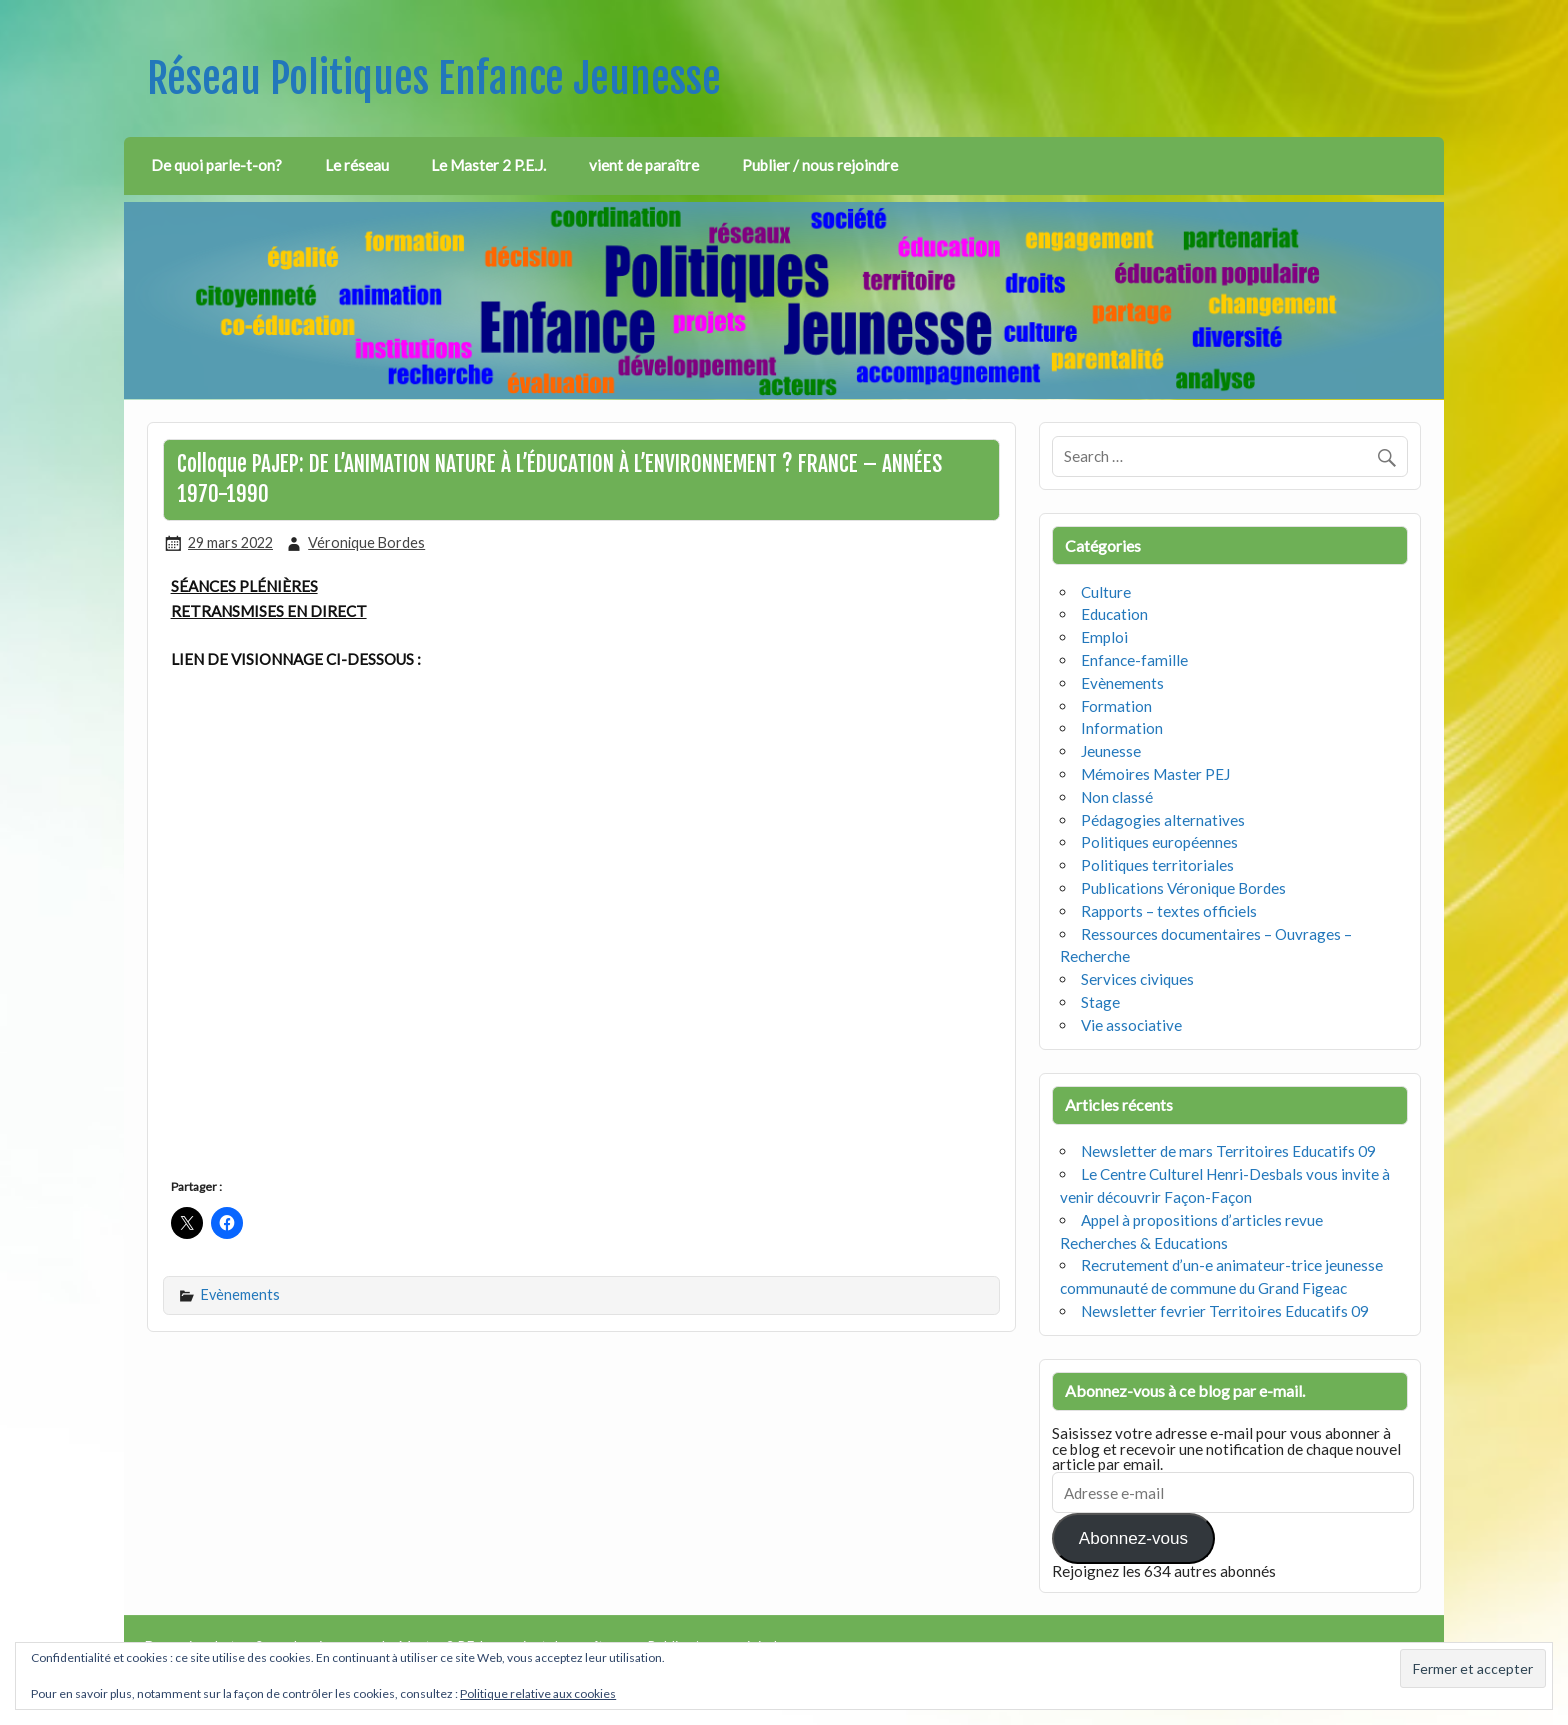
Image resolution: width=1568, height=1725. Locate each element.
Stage (1100, 1002)
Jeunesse (1111, 751)
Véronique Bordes (366, 542)
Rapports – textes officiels (1169, 911)
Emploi (1104, 637)
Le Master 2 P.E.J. (488, 165)
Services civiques (1137, 979)
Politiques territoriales (1157, 865)
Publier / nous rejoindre (820, 165)
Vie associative (1131, 1025)
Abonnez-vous (1133, 1538)
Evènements (240, 1294)
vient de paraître (644, 165)
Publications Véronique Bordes (1183, 888)
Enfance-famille (1134, 660)
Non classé (1117, 797)
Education (1114, 614)
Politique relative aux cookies (538, 1693)
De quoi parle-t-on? (216, 165)
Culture (1106, 592)
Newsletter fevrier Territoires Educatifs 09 (1225, 1311)
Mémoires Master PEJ (1155, 774)
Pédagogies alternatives (1163, 820)
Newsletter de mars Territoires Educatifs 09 (1228, 1151)
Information (1122, 728)
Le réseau (357, 165)
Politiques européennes (1159, 842)
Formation (1116, 706)
